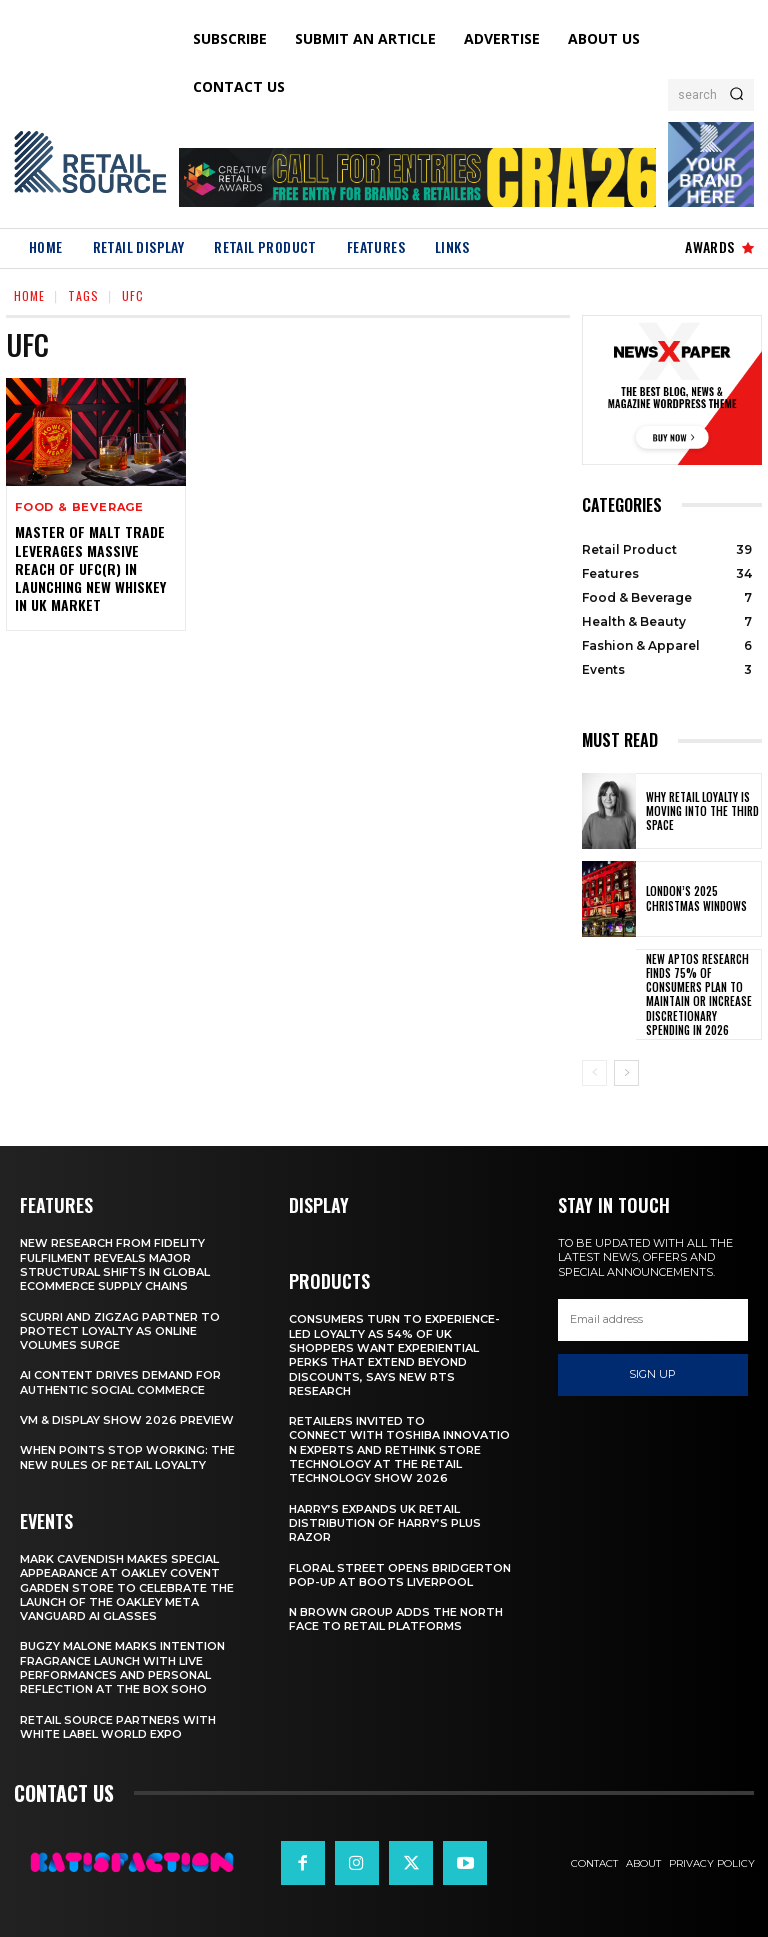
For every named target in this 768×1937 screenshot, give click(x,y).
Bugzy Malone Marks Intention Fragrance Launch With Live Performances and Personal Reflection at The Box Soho (122, 1667)
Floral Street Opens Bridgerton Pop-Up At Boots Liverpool (400, 1575)
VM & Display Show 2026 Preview (127, 1420)
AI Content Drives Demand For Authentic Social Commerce (120, 1382)
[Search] (736, 95)
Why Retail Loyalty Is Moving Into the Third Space (702, 811)
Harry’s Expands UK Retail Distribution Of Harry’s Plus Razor (385, 1523)
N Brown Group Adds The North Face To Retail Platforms (396, 1619)
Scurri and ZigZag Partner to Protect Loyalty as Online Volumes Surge (120, 1331)
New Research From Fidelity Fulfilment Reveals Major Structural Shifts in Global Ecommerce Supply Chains (115, 1264)
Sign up (652, 1375)
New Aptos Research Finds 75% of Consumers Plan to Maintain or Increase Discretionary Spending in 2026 (699, 994)
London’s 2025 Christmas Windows (696, 898)
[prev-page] (594, 1073)
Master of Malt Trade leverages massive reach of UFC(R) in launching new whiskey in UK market (90, 568)
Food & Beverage (79, 507)
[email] (653, 1320)
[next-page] (626, 1073)
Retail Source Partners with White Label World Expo (118, 1727)
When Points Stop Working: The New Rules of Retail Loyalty (127, 1457)
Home (29, 295)
